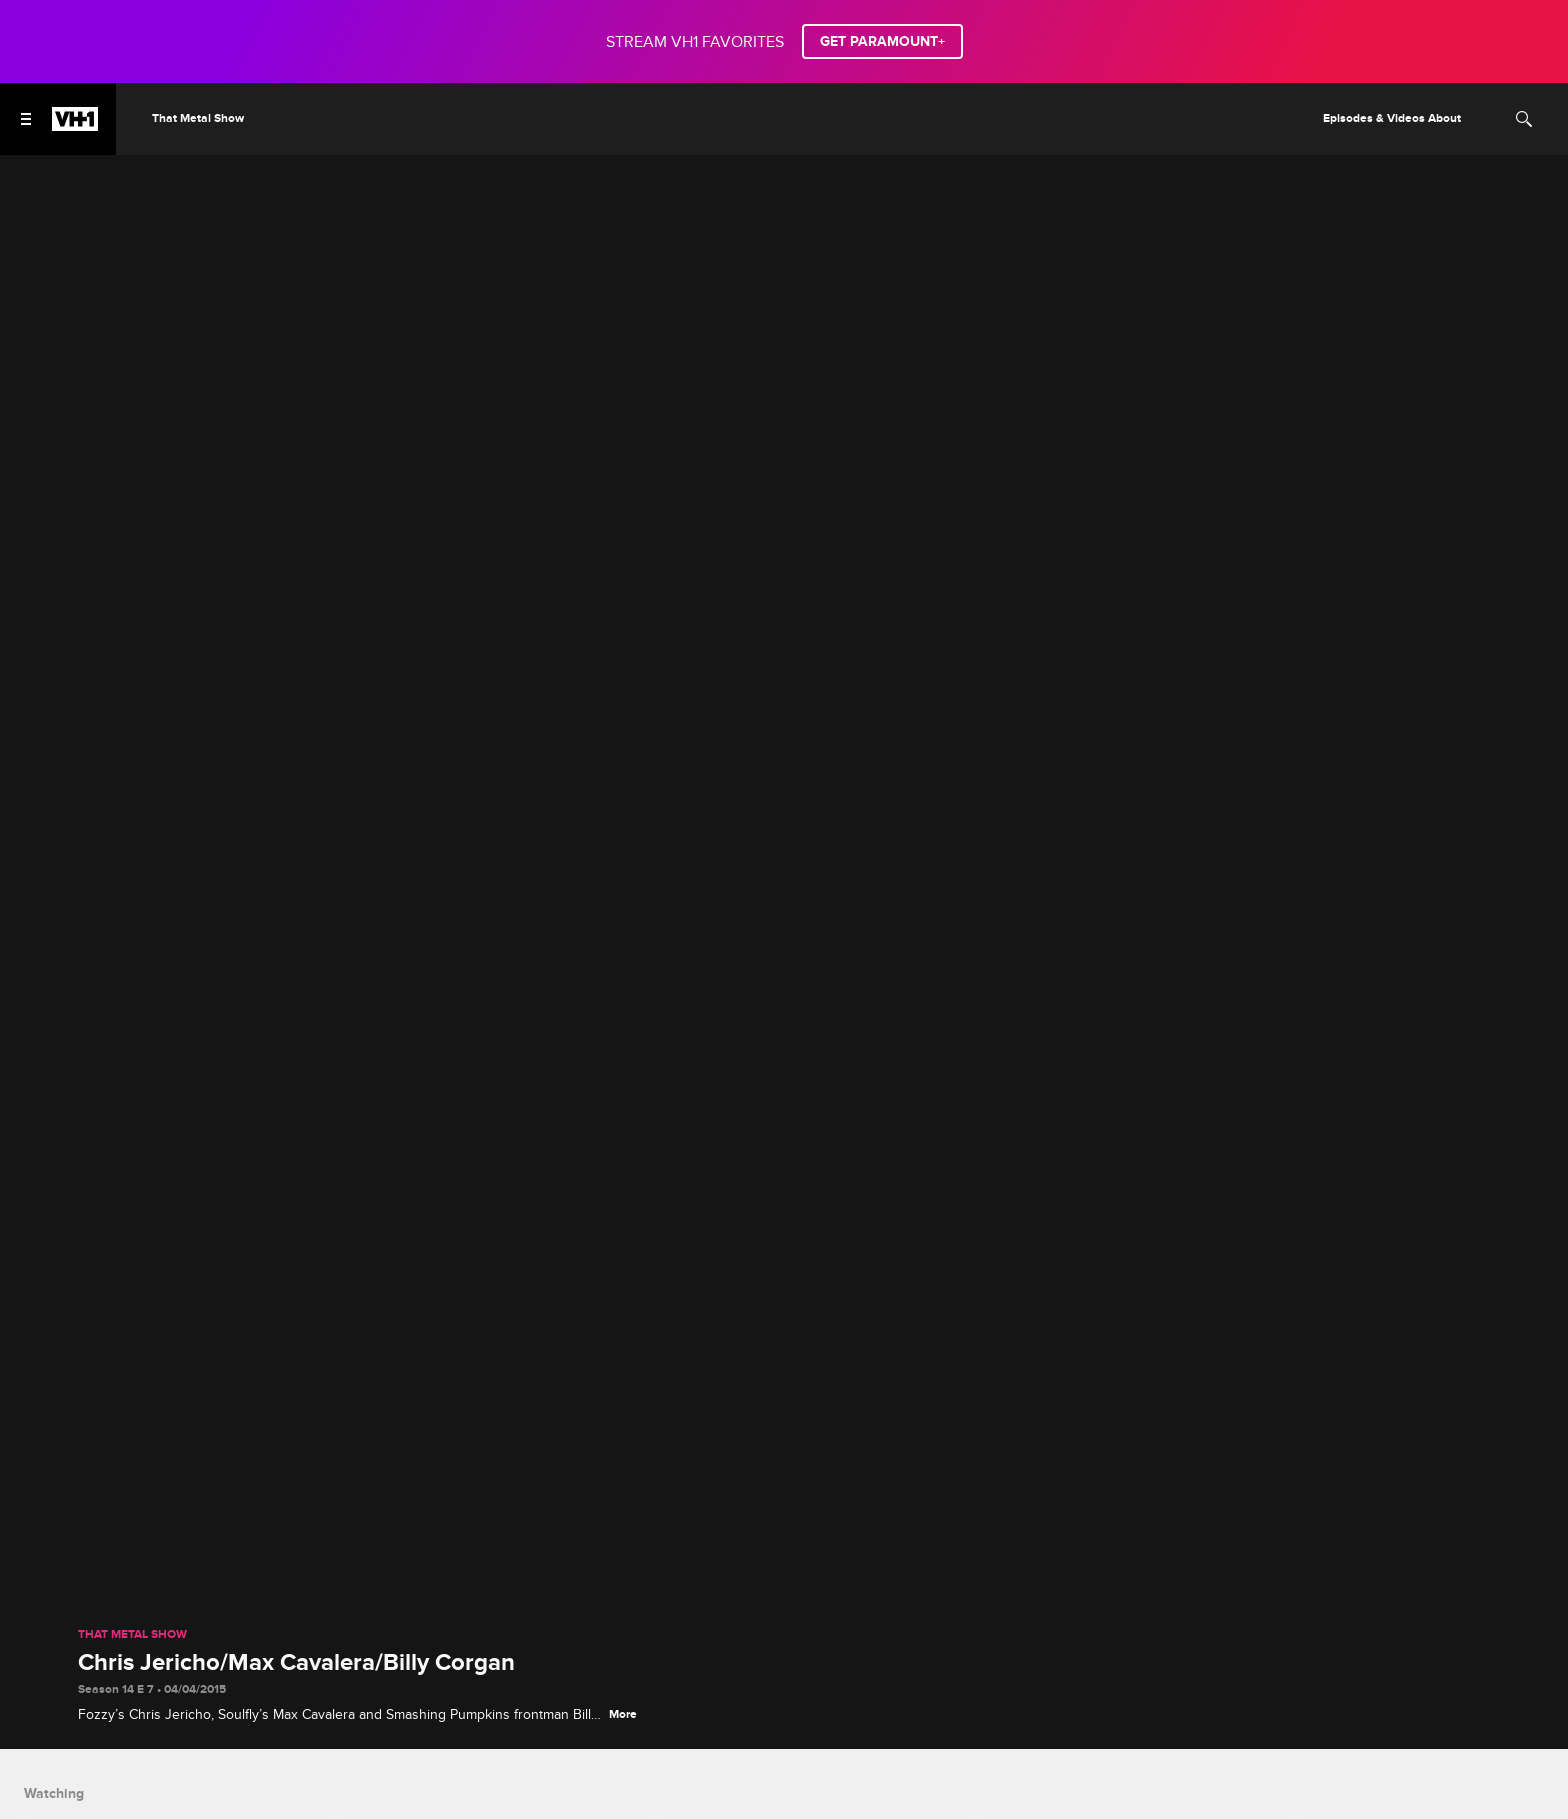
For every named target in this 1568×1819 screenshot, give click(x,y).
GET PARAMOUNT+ (882, 41)
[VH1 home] (75, 126)
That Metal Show (132, 1635)
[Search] (1524, 119)
